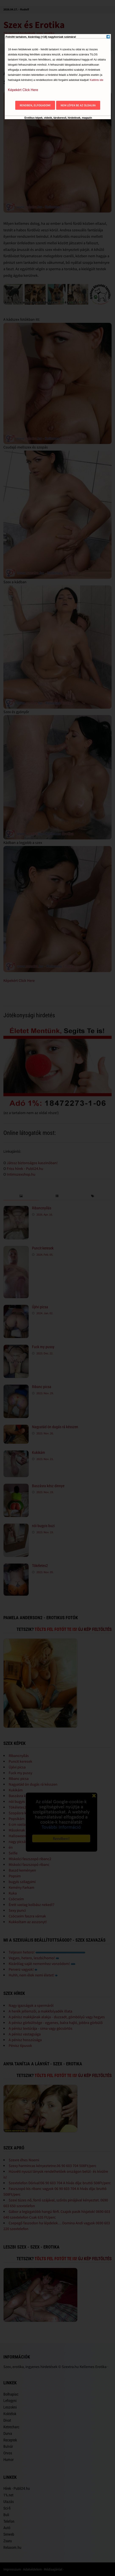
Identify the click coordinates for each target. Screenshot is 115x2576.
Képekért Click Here (23, 90)
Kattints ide (96, 80)
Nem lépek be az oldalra (78, 105)
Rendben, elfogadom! (35, 105)
